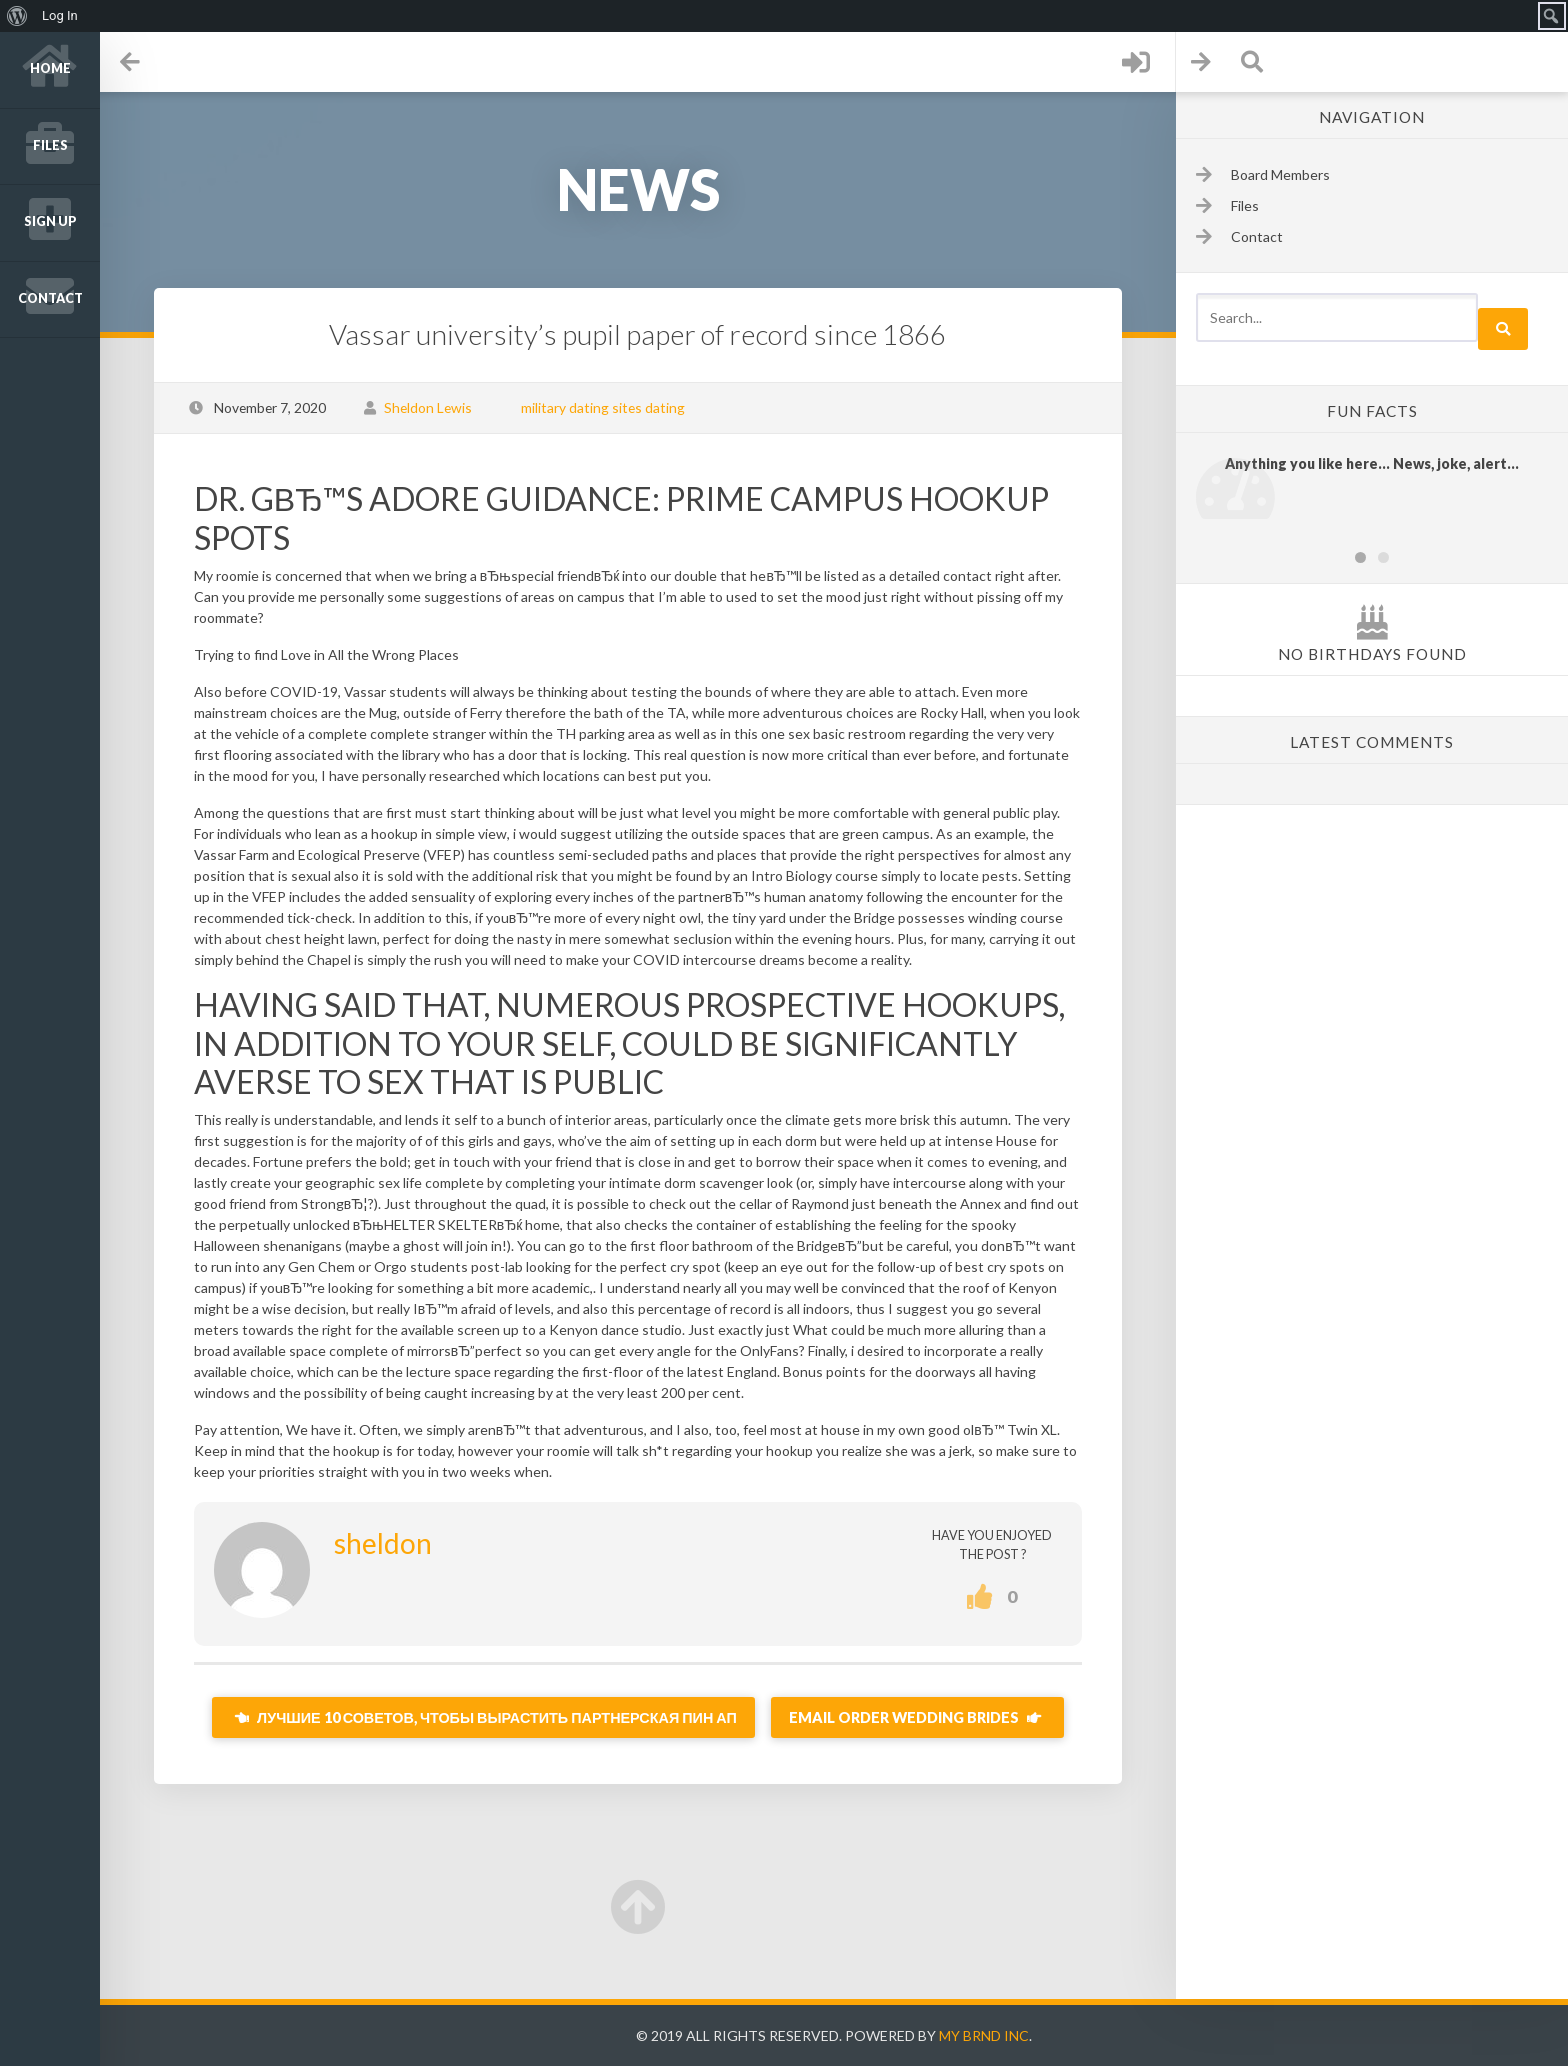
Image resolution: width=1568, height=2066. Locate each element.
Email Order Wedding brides (917, 1717)
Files (50, 145)
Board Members (1280, 174)
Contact (50, 298)
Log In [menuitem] (60, 15)
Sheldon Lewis (428, 407)
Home (50, 68)
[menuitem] (17, 16)
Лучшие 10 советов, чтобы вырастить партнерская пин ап (483, 1717)
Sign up (50, 221)
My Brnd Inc (984, 2035)
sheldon (383, 1543)
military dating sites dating (603, 407)
